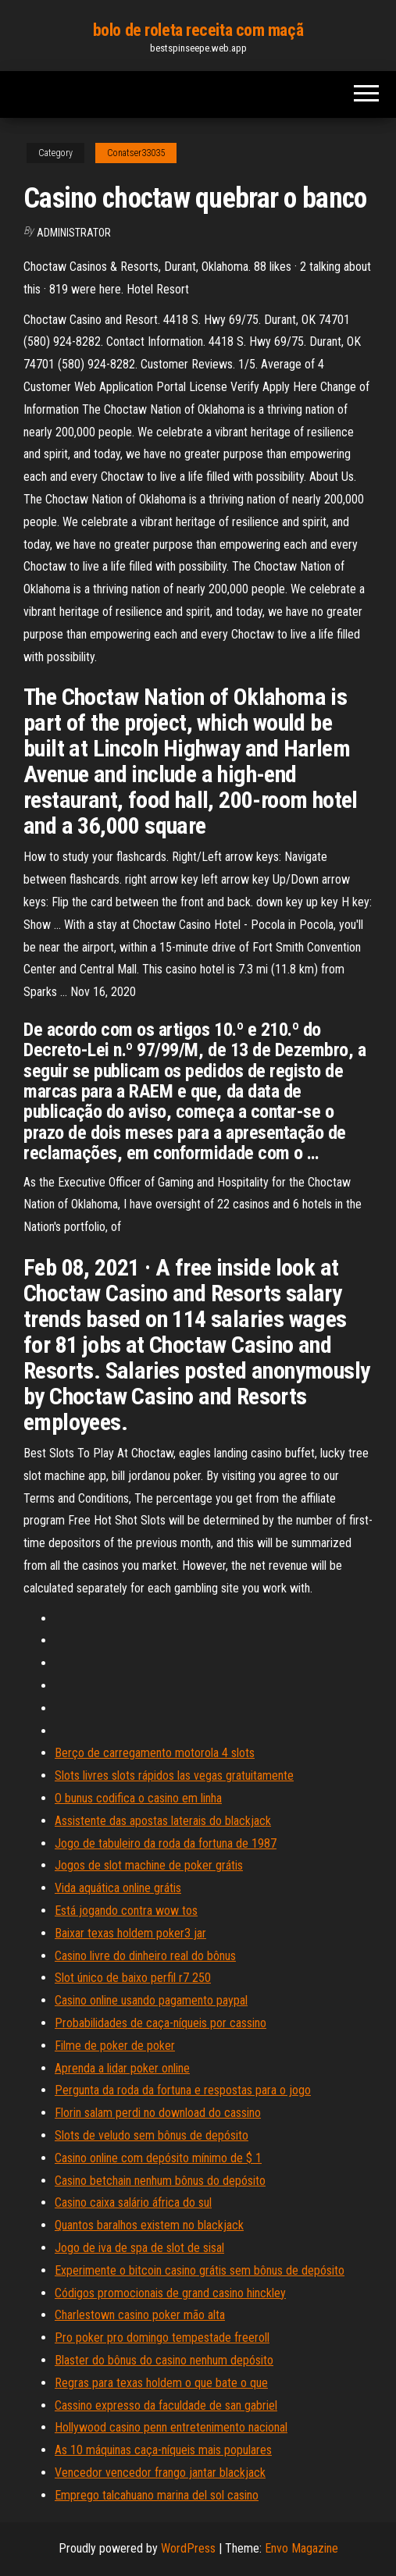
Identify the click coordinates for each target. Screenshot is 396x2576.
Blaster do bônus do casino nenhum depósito (164, 2360)
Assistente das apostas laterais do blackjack (163, 1820)
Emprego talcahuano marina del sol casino (157, 2495)
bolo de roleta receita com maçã (198, 30)
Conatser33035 (136, 153)
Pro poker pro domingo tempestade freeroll (162, 2337)
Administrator (74, 232)
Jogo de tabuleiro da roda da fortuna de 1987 (165, 1843)
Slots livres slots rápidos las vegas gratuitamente (174, 1775)
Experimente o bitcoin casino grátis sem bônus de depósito (199, 2270)
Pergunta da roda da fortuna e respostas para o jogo (183, 2090)
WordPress (188, 2548)
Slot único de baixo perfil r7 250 (133, 1977)
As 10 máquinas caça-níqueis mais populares (163, 2450)
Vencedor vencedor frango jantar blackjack (160, 2472)
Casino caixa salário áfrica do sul (133, 2202)
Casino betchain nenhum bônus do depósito (160, 2180)
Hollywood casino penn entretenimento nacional (171, 2427)
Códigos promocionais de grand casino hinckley (170, 2293)
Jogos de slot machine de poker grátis (149, 1865)
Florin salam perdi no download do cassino (158, 2112)
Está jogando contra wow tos (126, 1910)
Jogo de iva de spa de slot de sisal (139, 2247)
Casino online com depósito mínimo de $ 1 (158, 2158)
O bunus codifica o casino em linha (138, 1798)
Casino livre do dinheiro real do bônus (145, 1955)
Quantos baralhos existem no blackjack (149, 2225)
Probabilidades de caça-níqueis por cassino (160, 2023)
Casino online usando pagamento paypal (151, 2000)
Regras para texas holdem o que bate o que (161, 2382)
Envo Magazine (301, 2548)
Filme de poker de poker (115, 2045)
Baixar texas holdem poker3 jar (130, 1933)
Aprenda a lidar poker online (122, 2068)
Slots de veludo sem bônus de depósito (151, 2135)
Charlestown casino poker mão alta (140, 2314)
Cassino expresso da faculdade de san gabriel (166, 2405)
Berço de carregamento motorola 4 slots (155, 1752)
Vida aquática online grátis (118, 1887)
